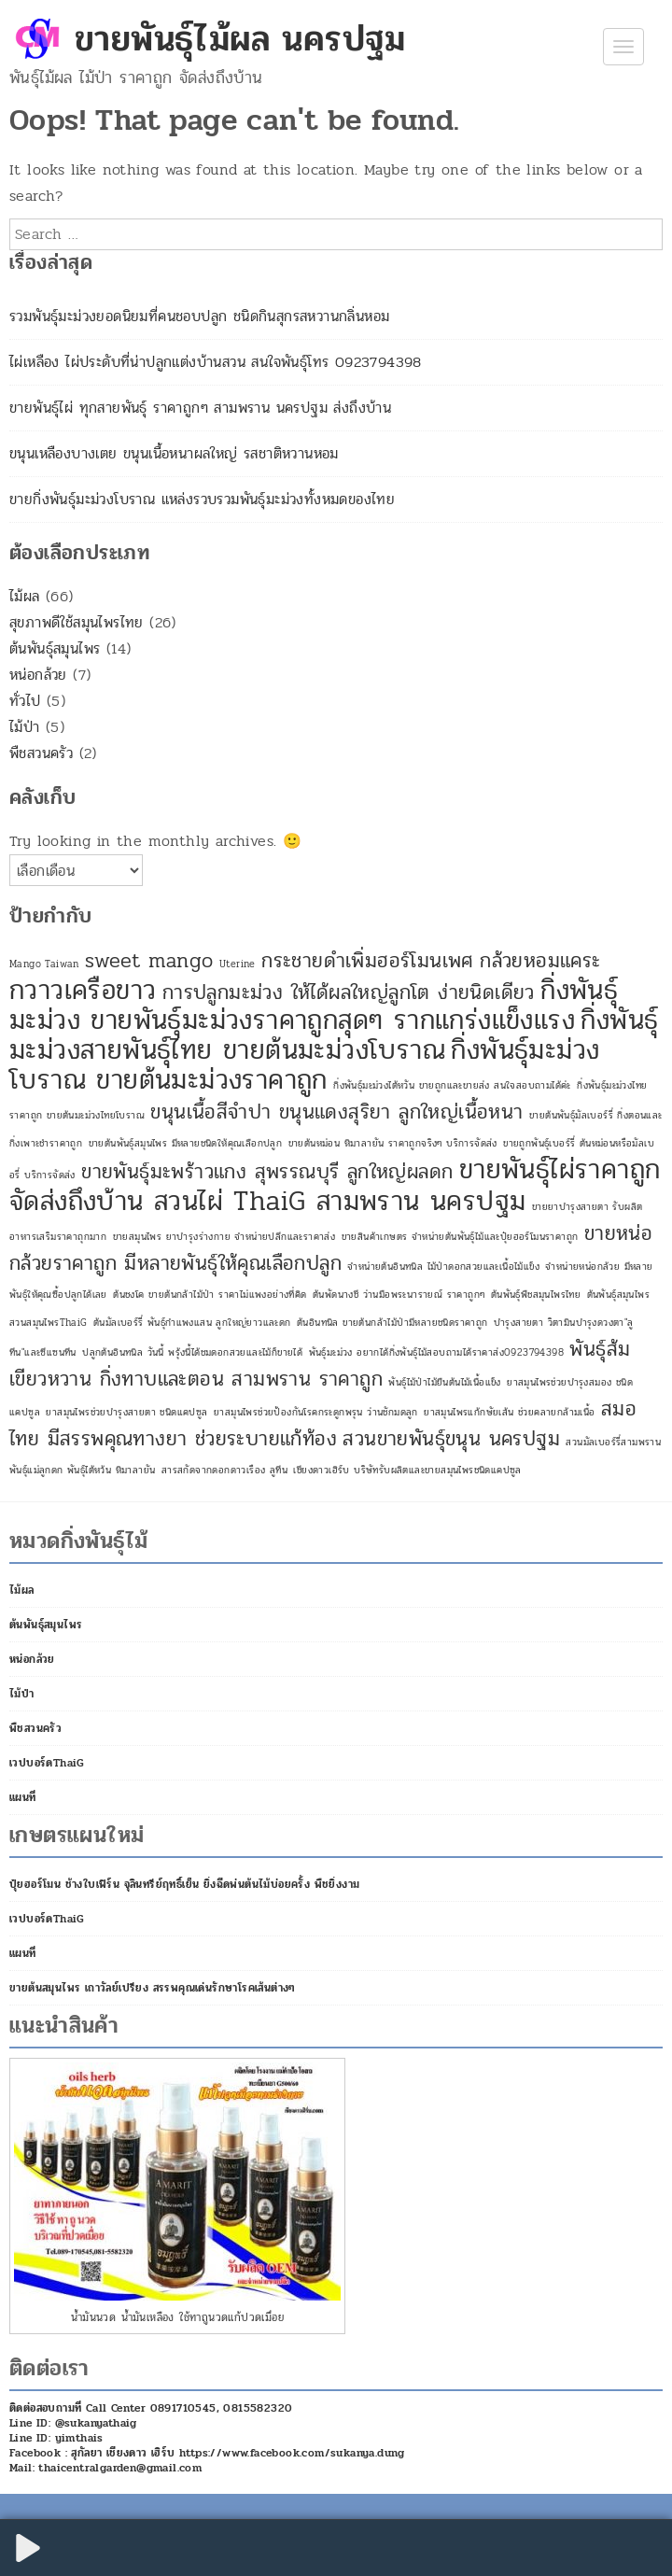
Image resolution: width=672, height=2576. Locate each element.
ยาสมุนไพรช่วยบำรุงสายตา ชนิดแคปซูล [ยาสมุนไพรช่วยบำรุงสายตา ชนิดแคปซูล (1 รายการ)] (126, 1412)
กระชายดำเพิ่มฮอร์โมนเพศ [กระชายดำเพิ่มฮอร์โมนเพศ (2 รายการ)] (367, 961)
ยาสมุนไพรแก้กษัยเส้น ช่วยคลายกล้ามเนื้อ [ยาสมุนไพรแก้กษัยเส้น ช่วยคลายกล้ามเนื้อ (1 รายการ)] (509, 1412)
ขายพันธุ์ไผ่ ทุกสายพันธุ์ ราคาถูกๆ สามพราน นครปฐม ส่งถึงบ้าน (200, 407)
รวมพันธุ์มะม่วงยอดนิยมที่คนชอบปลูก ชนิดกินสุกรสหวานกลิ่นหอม (199, 316)
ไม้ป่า (24, 727)
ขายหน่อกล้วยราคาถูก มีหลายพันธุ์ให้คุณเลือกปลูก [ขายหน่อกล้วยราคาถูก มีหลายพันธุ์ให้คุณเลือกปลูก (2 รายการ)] (330, 1248)
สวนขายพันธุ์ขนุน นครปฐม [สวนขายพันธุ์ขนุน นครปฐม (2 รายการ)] (451, 1439)
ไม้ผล (24, 596)
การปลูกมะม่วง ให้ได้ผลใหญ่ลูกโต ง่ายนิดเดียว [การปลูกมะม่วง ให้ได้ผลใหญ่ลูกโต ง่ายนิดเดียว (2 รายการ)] (348, 992)
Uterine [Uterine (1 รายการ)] (237, 964)
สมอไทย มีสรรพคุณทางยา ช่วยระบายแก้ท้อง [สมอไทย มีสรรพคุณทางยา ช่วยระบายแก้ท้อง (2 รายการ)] (323, 1424)
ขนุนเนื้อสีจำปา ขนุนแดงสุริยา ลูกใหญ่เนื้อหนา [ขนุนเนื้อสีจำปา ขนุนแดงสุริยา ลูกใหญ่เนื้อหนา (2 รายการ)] (336, 1112)
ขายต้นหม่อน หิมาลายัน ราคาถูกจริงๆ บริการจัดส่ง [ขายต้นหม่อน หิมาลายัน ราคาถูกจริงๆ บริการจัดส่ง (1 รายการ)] (392, 1143)
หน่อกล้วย (38, 674)
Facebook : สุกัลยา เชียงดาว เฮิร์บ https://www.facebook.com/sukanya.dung (207, 2452)
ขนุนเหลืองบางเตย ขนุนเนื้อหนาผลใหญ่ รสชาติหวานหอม (174, 453)
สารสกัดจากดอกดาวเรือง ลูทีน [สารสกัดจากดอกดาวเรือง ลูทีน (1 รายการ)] (224, 1470)
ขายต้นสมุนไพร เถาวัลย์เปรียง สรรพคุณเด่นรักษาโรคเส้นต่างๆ (152, 1987)
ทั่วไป (25, 700)
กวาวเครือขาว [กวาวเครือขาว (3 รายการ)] (82, 990)
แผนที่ (22, 1797)
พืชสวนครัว (41, 753)
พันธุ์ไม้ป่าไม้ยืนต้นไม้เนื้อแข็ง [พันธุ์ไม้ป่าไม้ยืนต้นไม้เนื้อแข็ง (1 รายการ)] (444, 1382)
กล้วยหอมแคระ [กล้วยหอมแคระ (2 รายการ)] (540, 961)
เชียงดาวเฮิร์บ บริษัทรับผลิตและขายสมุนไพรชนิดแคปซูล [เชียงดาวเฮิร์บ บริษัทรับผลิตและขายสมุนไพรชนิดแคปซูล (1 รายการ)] (407, 1470)
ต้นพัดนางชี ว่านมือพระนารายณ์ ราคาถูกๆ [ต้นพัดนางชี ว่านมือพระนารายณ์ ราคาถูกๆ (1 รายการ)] (398, 1294)
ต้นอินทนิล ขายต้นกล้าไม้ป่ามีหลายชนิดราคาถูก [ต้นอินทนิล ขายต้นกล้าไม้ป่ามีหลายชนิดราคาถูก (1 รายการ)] (392, 1322)
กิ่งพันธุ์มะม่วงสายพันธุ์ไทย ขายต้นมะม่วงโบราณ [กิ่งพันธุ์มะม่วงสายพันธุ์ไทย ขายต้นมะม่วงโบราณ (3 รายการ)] (333, 1035)
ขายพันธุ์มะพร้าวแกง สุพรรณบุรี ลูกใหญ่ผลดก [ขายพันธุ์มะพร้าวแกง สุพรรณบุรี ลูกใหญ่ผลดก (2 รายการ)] (267, 1172)
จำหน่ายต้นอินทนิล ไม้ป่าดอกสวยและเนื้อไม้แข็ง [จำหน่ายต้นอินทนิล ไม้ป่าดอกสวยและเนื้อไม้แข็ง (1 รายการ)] (443, 1266)
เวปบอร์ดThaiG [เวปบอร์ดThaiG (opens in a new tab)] (47, 1762)
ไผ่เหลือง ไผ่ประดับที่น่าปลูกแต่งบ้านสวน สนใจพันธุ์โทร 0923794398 (215, 361)
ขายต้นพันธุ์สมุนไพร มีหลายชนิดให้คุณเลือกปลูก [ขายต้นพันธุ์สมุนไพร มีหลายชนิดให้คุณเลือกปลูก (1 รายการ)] (186, 1143)
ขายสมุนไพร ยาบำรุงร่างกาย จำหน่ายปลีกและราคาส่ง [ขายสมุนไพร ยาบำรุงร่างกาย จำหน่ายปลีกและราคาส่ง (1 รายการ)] (224, 1237)
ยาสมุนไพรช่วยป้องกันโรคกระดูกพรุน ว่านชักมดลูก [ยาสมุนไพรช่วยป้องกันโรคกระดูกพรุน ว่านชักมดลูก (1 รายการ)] (316, 1412)
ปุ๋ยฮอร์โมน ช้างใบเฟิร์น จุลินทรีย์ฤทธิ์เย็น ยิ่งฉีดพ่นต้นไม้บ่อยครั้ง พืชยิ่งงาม (184, 1884)
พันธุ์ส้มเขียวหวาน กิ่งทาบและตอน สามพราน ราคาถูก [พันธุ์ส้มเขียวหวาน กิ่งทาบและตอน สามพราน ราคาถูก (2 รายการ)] (319, 1364)
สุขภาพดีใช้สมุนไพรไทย (76, 622)
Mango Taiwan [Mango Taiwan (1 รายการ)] (44, 964)
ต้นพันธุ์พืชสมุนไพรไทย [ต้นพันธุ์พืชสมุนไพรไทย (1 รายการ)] (536, 1294)
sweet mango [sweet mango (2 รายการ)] (149, 961)
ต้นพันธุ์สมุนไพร (54, 648)
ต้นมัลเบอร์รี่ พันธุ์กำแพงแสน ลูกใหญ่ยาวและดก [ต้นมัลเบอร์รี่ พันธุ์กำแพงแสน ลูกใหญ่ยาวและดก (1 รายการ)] (192, 1322)
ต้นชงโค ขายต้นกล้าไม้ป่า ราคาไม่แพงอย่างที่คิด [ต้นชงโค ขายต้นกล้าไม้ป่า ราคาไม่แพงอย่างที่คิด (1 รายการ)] (209, 1294)
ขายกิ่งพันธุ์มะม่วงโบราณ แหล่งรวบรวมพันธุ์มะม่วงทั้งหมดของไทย (202, 499)
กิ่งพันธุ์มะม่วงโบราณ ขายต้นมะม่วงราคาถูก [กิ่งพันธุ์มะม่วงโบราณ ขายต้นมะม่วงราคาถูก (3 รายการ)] (304, 1065)
